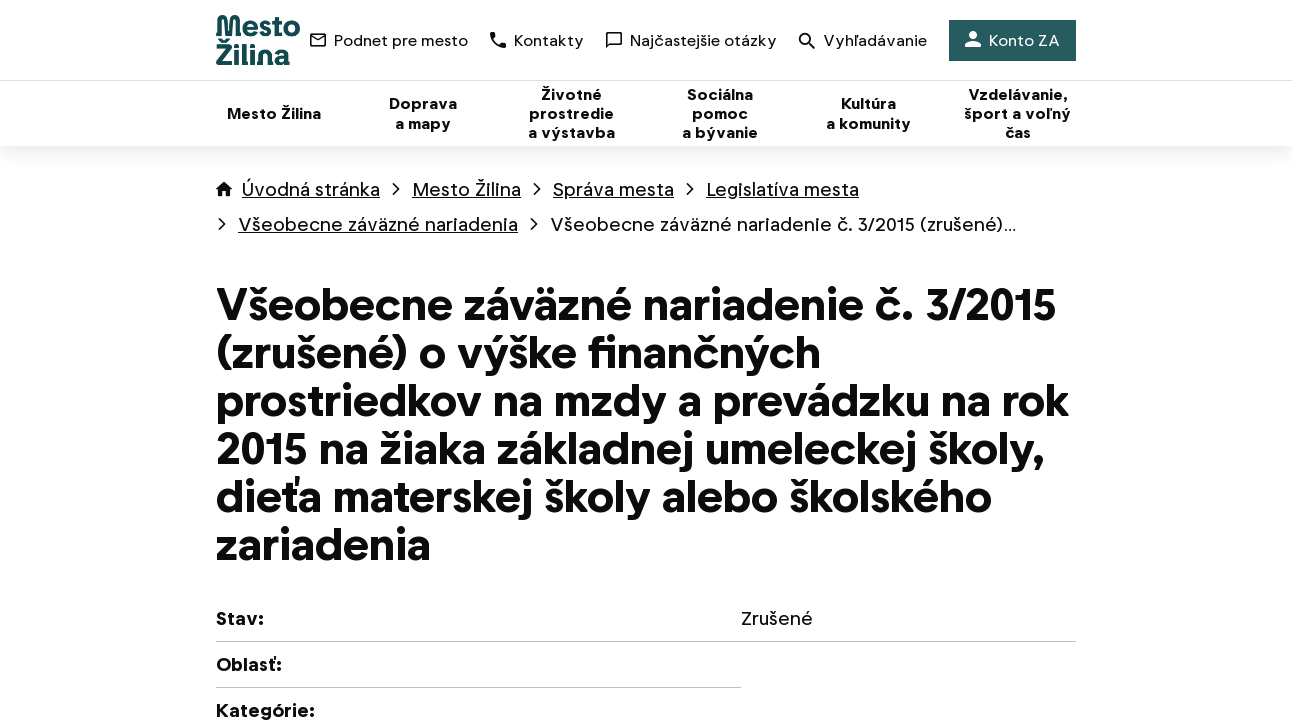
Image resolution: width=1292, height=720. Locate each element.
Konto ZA (1012, 40)
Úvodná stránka (311, 189)
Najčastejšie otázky (691, 40)
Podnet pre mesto (389, 40)
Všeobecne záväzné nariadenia (378, 224)
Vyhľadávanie (863, 42)
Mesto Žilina (466, 189)
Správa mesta (613, 189)
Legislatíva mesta (782, 189)
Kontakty (537, 40)
